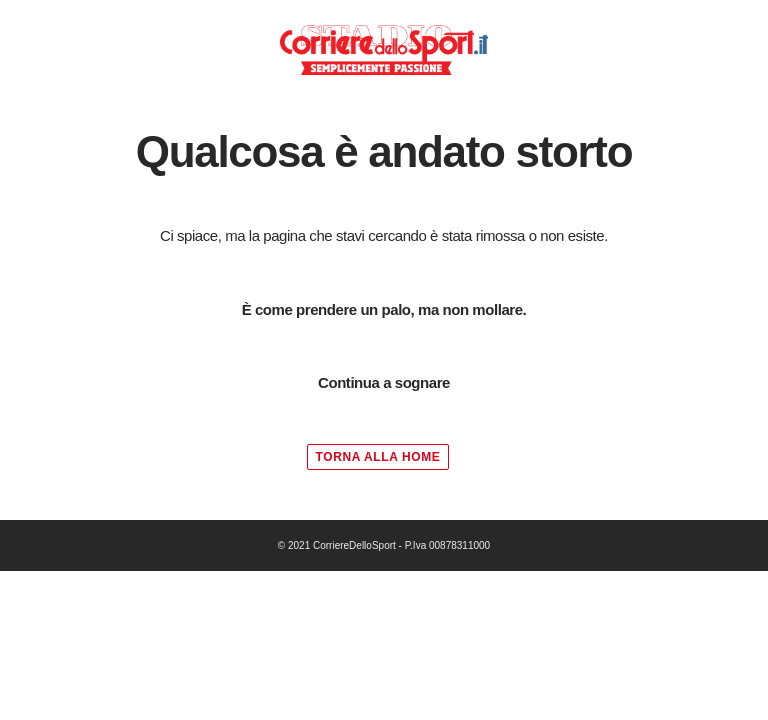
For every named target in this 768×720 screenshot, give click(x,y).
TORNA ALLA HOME (378, 457)
